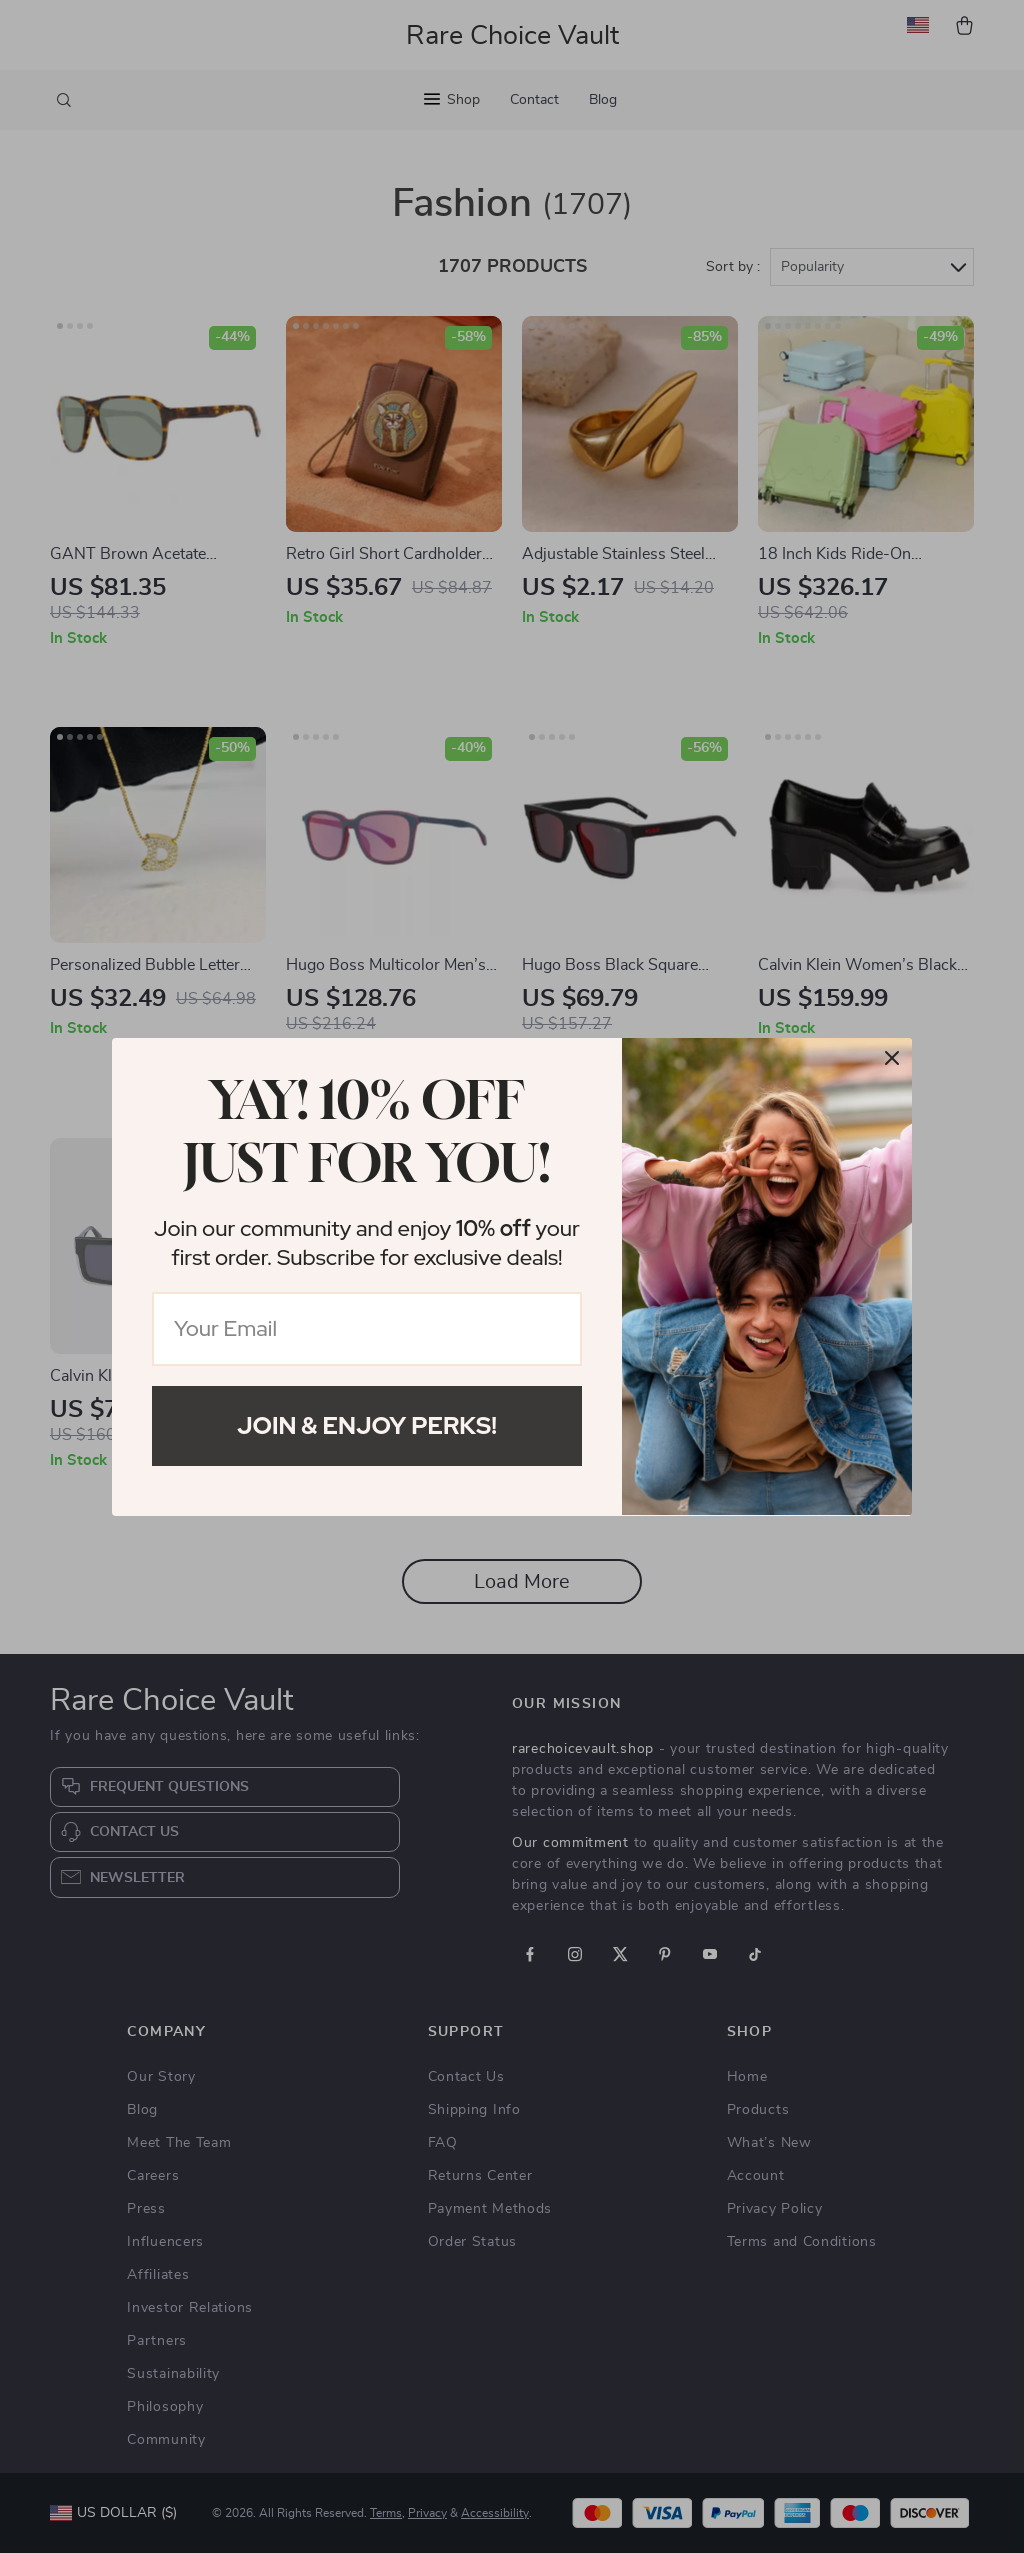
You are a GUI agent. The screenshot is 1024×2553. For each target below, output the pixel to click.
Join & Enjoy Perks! (367, 1425)
